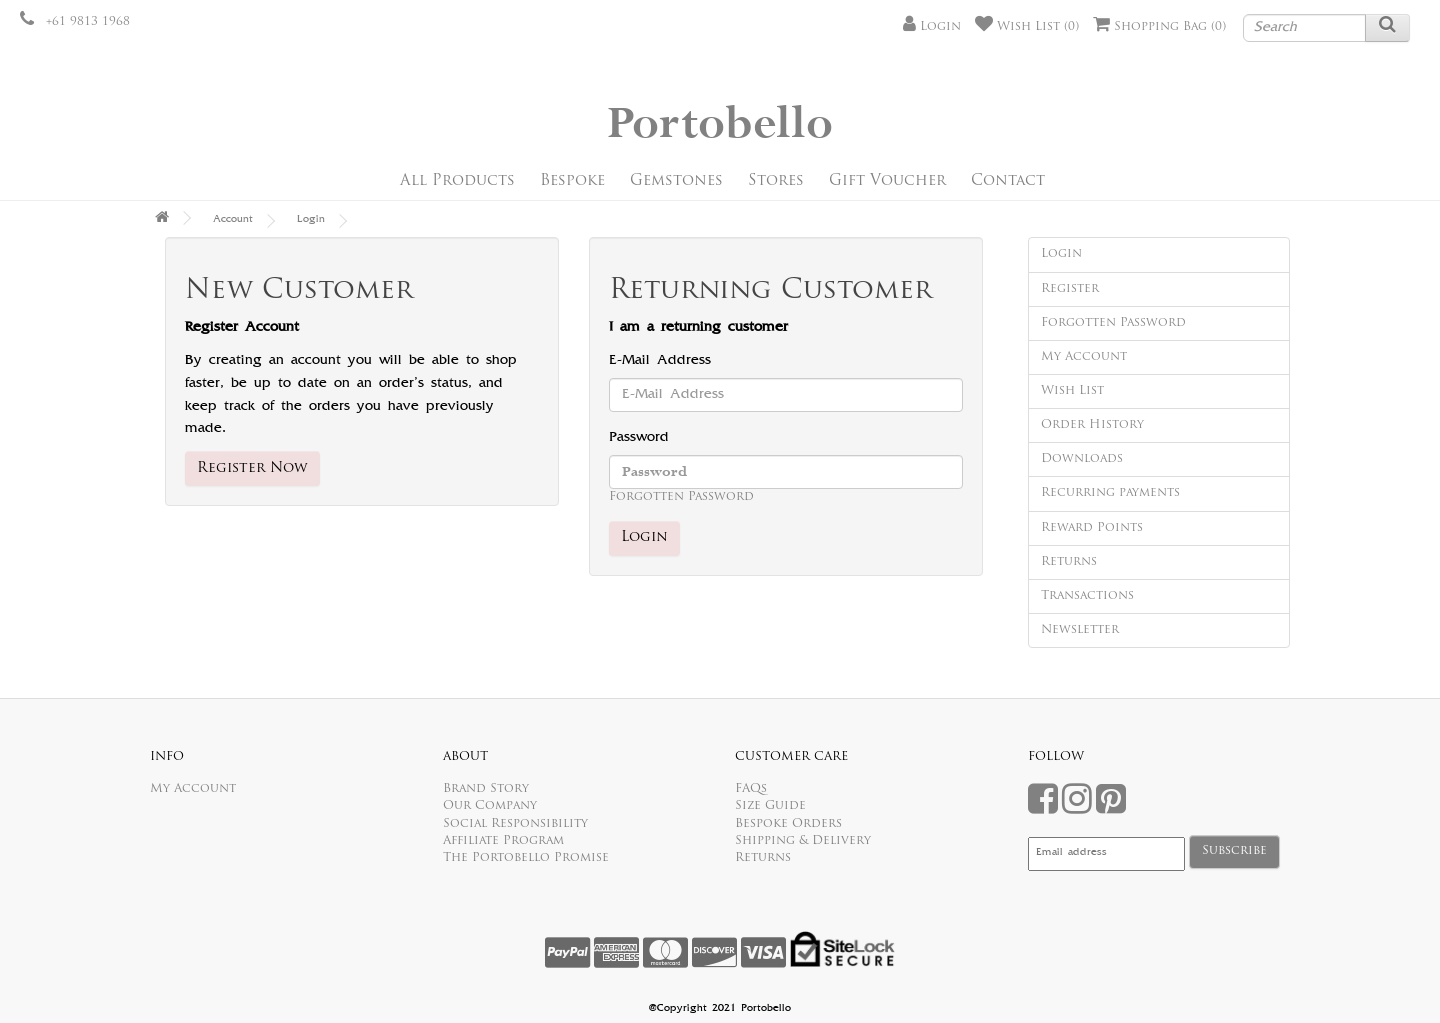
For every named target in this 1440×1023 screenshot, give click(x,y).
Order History (1092, 425)
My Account (1084, 357)
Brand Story (486, 789)
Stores (776, 181)
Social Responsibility (515, 824)
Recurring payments (1110, 493)
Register (1070, 289)
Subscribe (1234, 851)
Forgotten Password (681, 497)
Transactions (1087, 596)
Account (233, 220)
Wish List (1072, 391)
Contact (1008, 181)
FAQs (751, 789)
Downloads (1082, 459)
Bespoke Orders (788, 824)
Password (639, 438)
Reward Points (1092, 528)
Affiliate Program (503, 841)
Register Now (252, 468)
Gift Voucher (887, 181)
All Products (457, 181)
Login (311, 220)
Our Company (490, 806)
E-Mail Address (660, 361)
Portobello (720, 124)
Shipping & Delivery (803, 841)
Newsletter (1080, 630)
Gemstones (676, 181)
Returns (1069, 562)
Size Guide (770, 806)
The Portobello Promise (526, 858)
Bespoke (572, 181)
